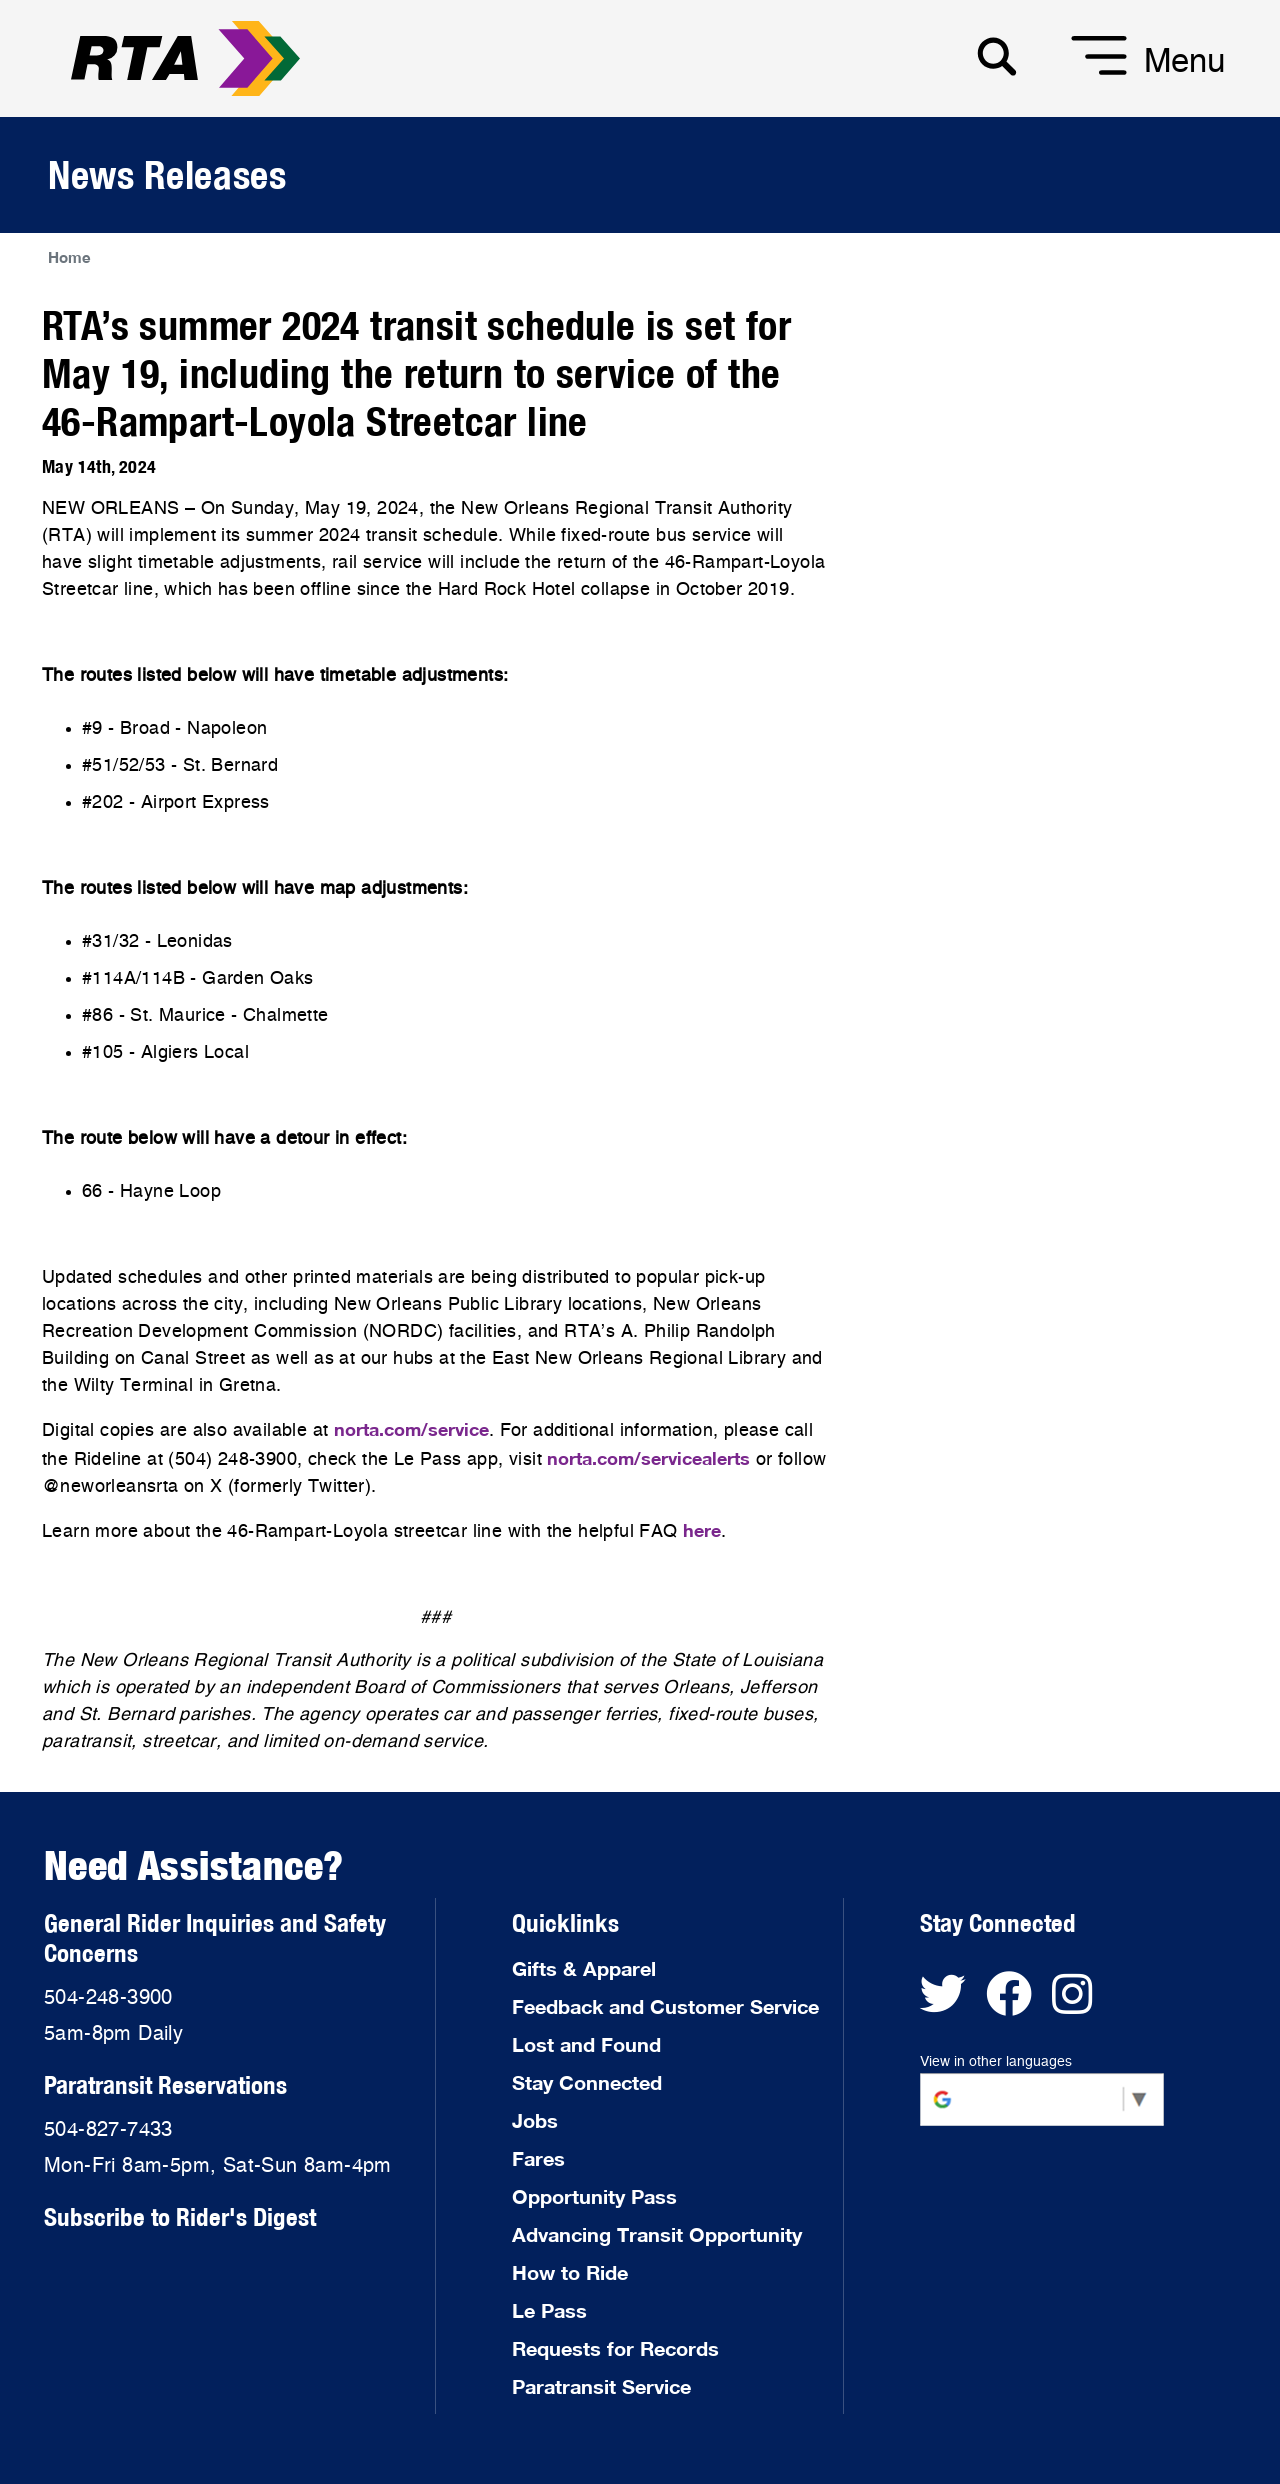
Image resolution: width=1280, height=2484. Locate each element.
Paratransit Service (601, 2386)
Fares (538, 2158)
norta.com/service (411, 1429)
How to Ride (570, 2272)
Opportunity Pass (594, 2196)
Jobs (535, 2120)
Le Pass (549, 2310)
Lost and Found (586, 2044)
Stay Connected (587, 2082)
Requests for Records (615, 2348)
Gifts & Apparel (584, 1968)
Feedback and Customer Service (665, 2006)
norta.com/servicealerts (648, 1458)
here (702, 1530)
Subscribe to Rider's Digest (180, 2216)
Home (69, 257)
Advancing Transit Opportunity (657, 2234)
